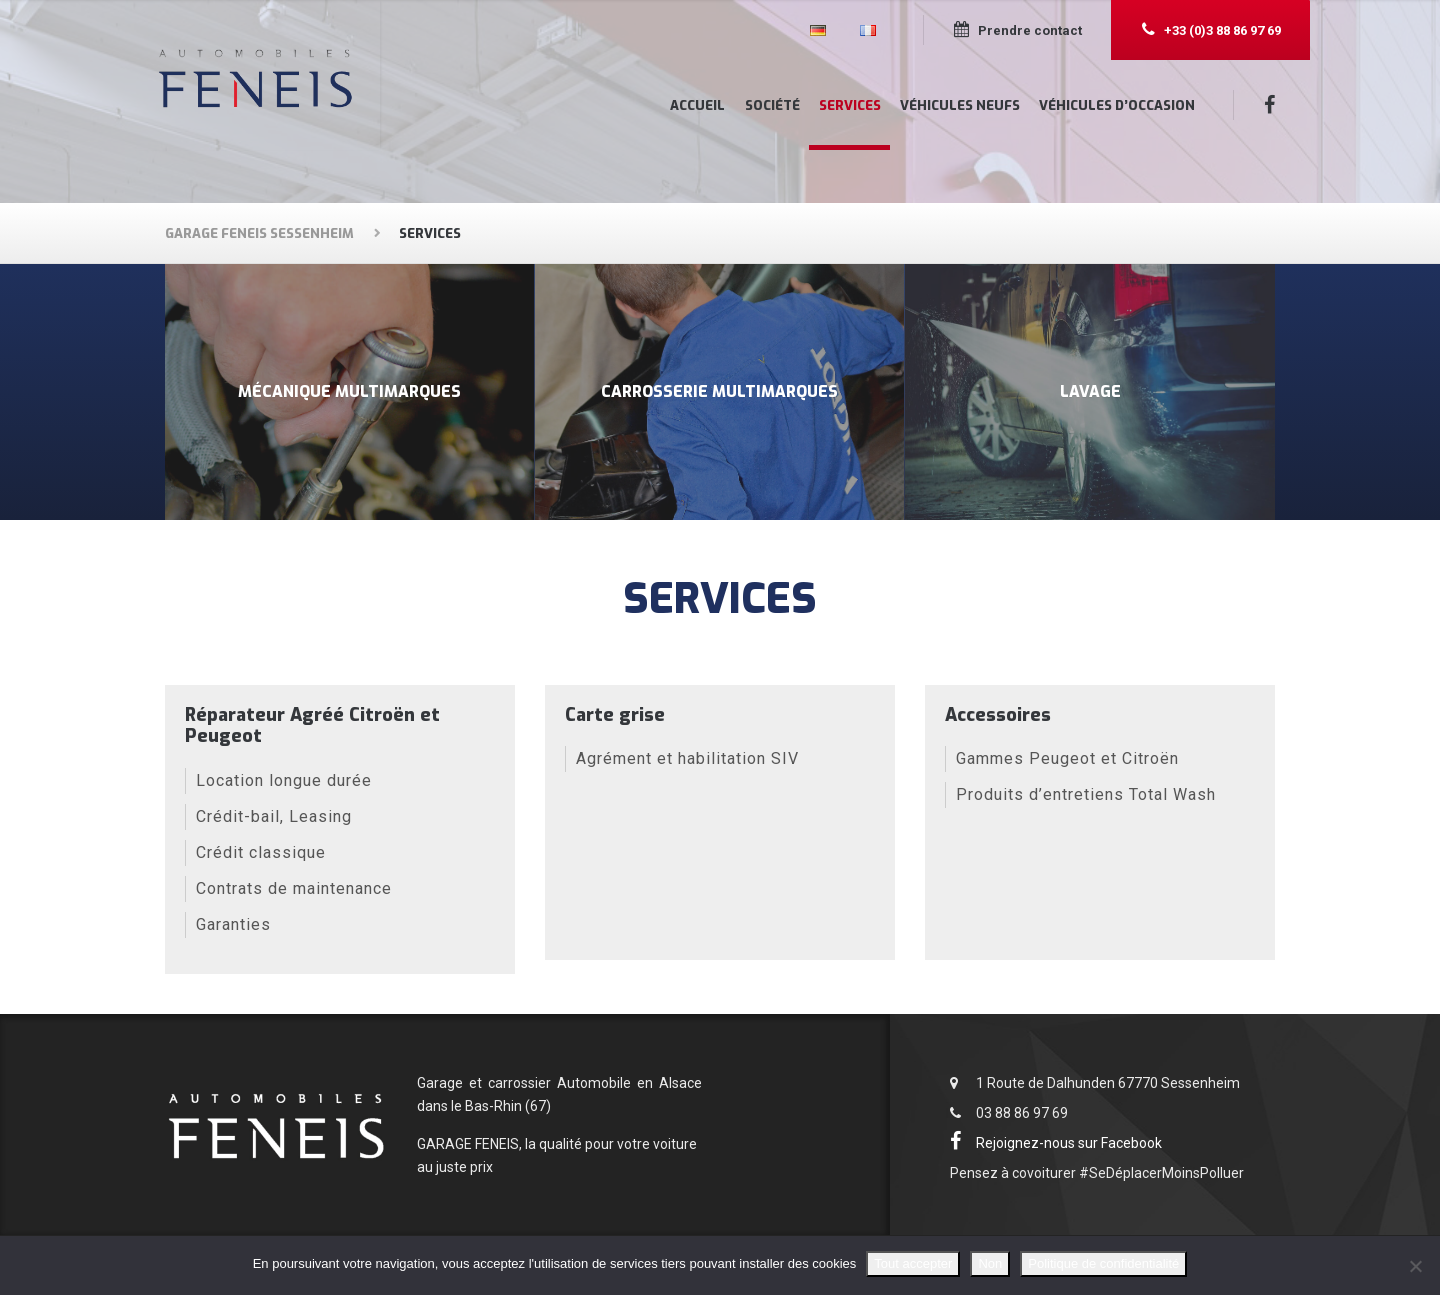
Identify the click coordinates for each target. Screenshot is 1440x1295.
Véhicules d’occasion (1117, 105)
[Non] (1415, 1266)
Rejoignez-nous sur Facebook (1059, 1144)
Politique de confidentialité (1103, 1263)
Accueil (697, 105)
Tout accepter (913, 1263)
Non (990, 1263)
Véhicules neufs (960, 105)
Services (850, 105)
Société (772, 105)
